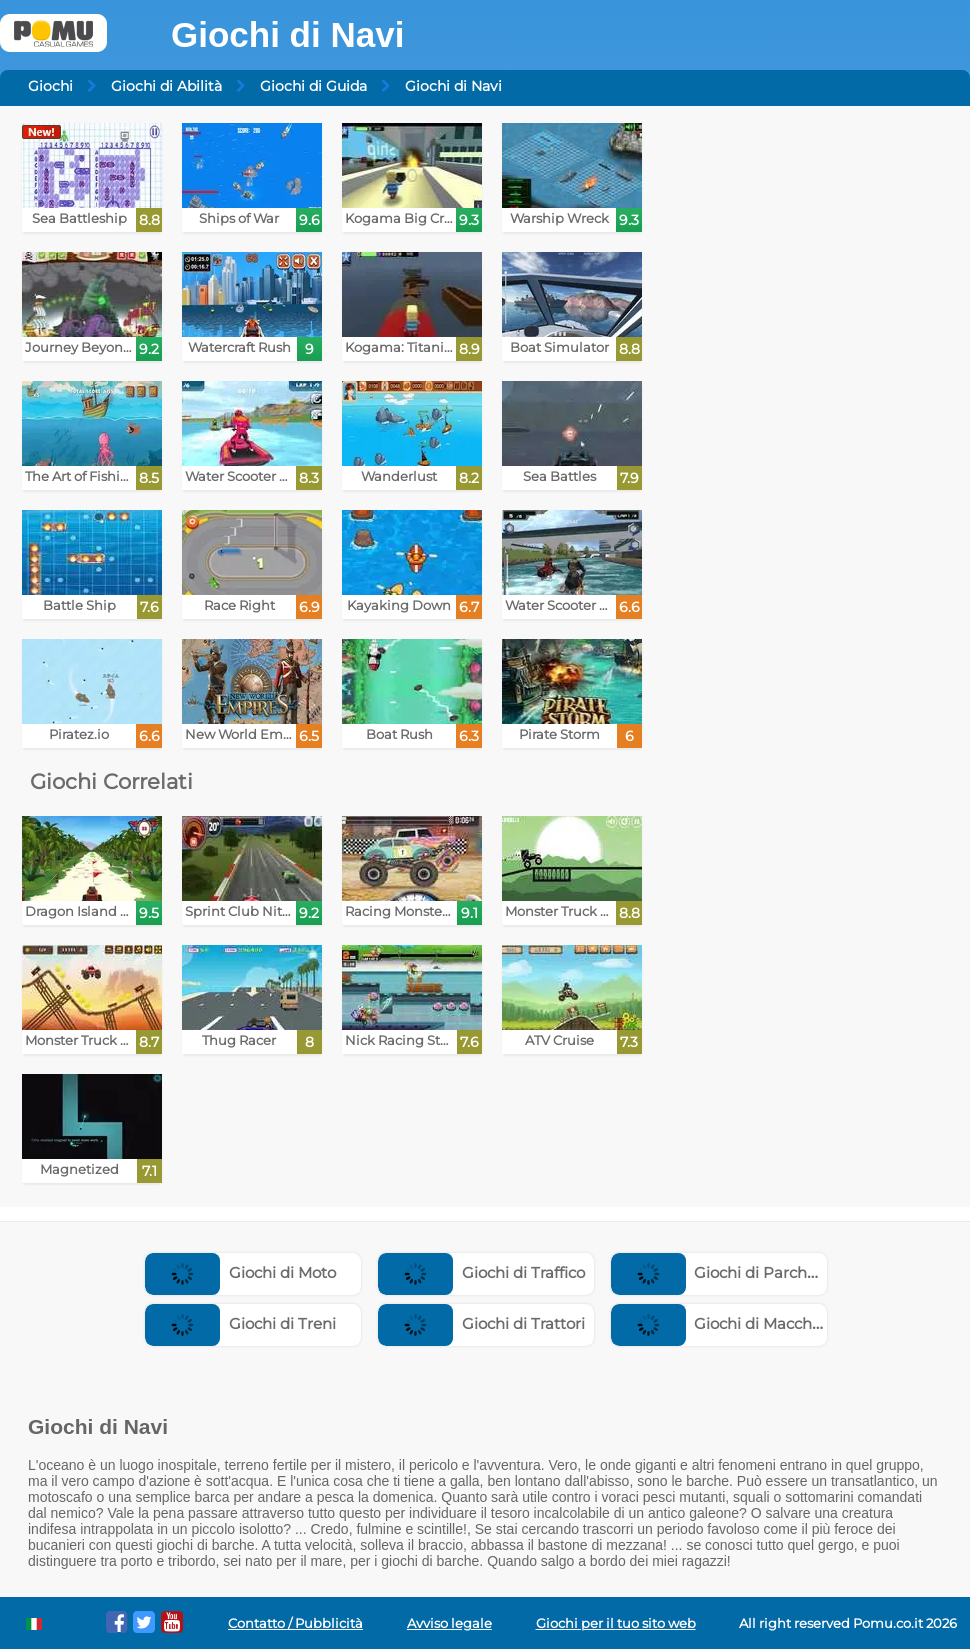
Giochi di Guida (313, 86)
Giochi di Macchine (723, 1323)
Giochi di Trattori (481, 1323)
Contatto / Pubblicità (295, 1623)
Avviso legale (449, 1623)
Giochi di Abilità (166, 86)
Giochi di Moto (240, 1272)
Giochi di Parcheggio (730, 1272)
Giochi (50, 86)
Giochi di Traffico (481, 1272)
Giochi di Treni (240, 1323)
